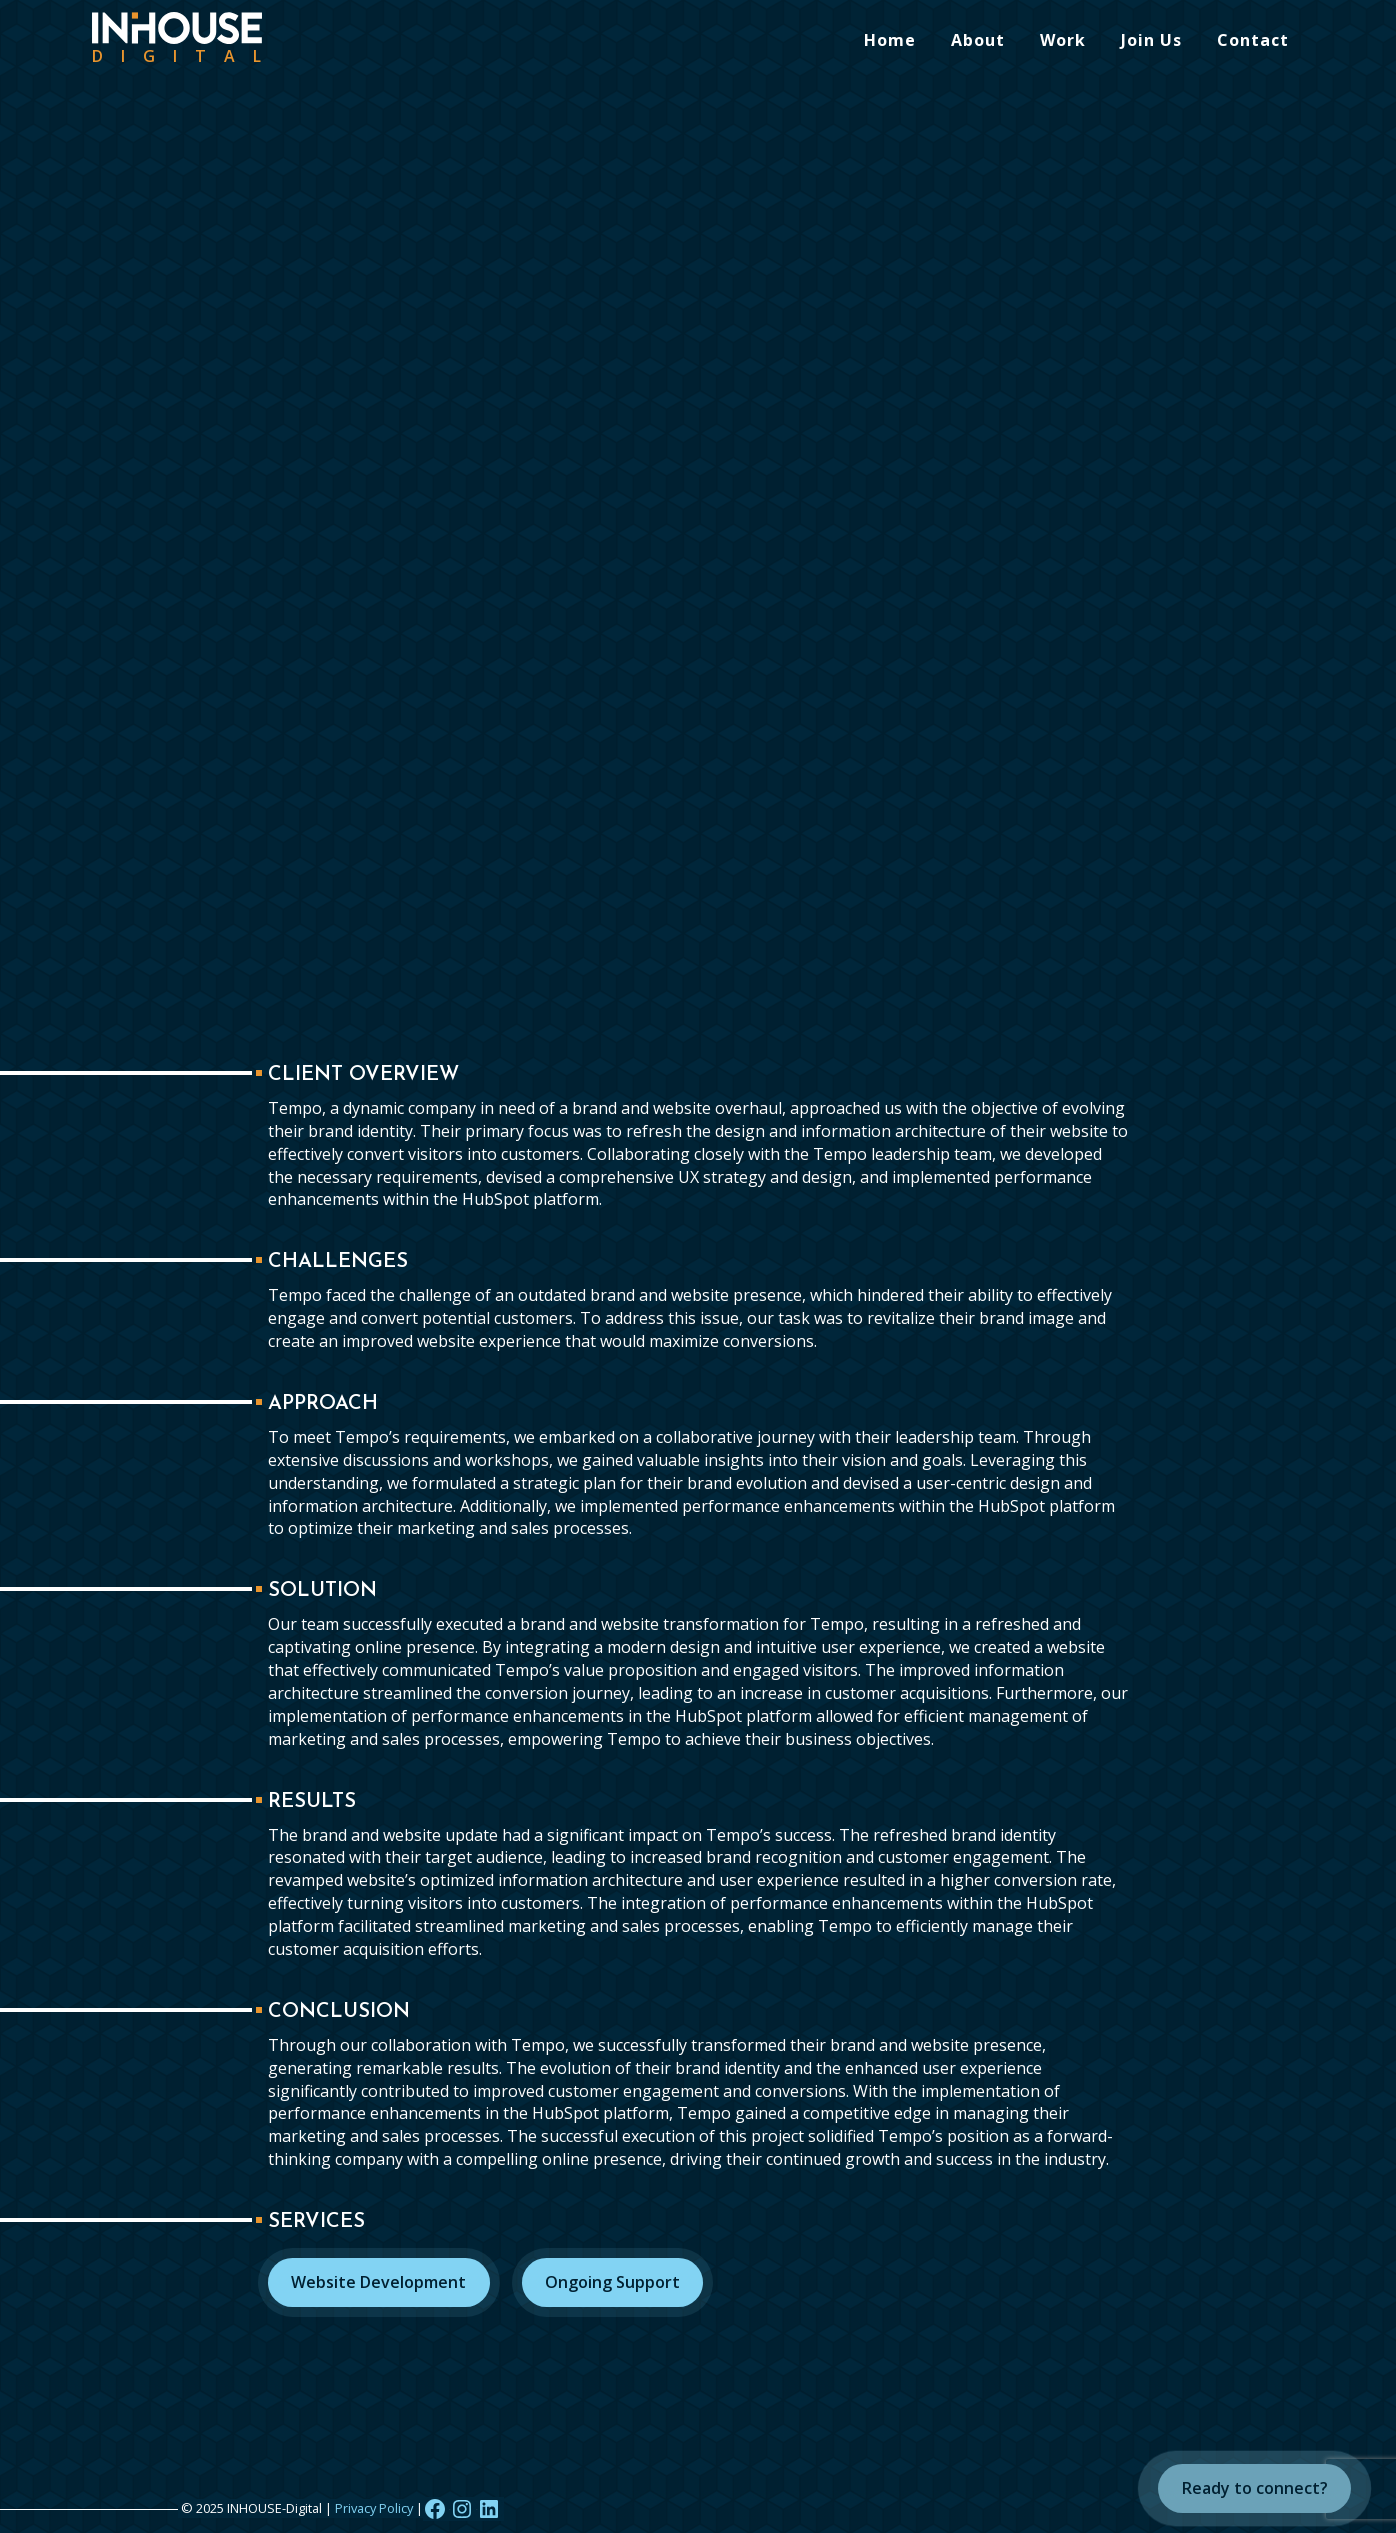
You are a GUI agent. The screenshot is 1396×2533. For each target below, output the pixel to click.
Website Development (378, 2282)
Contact (1253, 40)
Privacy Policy (374, 2508)
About (978, 40)
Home (890, 40)
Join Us (1151, 40)
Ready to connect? (1255, 2488)
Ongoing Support (612, 2282)
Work (1063, 40)
